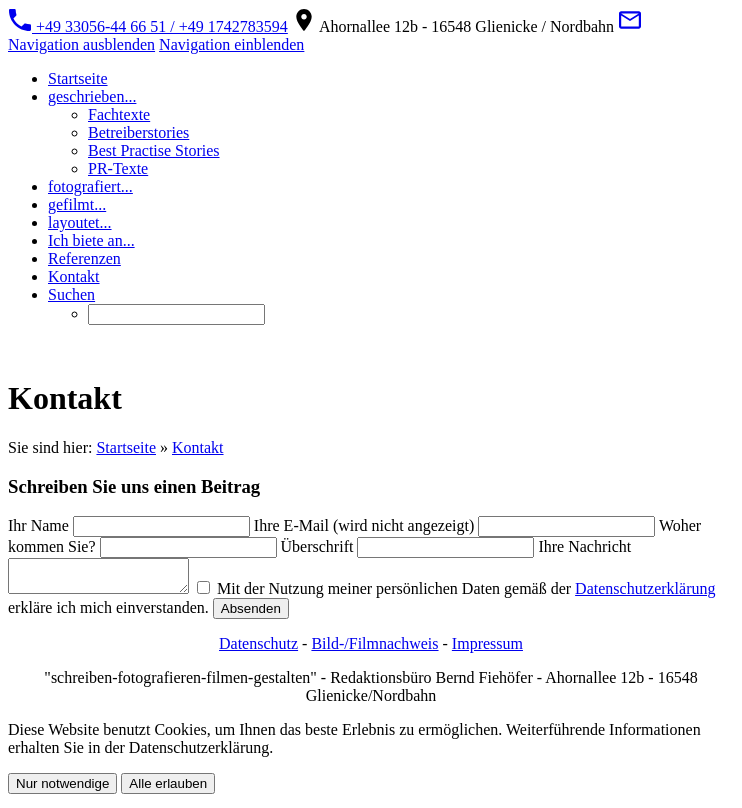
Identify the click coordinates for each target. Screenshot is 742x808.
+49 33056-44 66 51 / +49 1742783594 (148, 26)
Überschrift (317, 546)
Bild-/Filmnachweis (374, 649)
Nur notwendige (62, 789)
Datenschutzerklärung (78, 613)
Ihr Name (38, 525)
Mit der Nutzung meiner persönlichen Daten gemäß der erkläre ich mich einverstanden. (299, 604)
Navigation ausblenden (81, 44)
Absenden (395, 614)
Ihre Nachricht (584, 546)
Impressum (487, 649)
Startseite (126, 447)
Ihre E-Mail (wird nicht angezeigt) (364, 525)
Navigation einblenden (231, 44)
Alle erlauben (168, 789)
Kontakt (198, 447)
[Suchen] (176, 314)
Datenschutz (258, 649)
